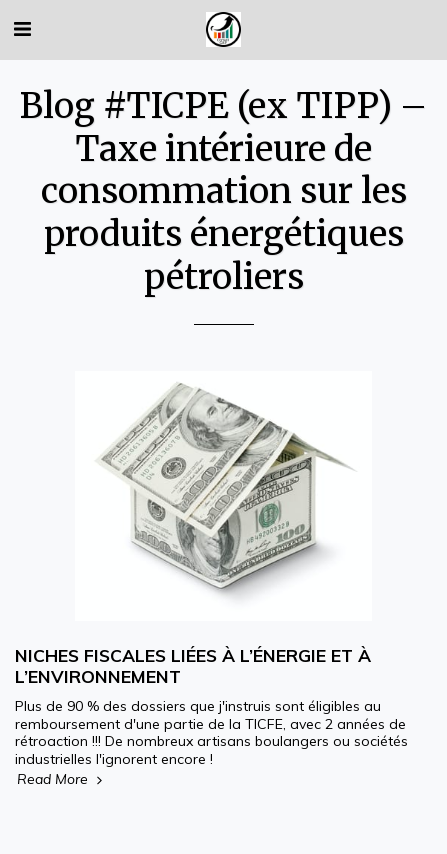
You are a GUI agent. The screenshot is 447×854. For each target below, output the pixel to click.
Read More (61, 779)
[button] (22, 28)
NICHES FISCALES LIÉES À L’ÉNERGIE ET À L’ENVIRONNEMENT (193, 666)
